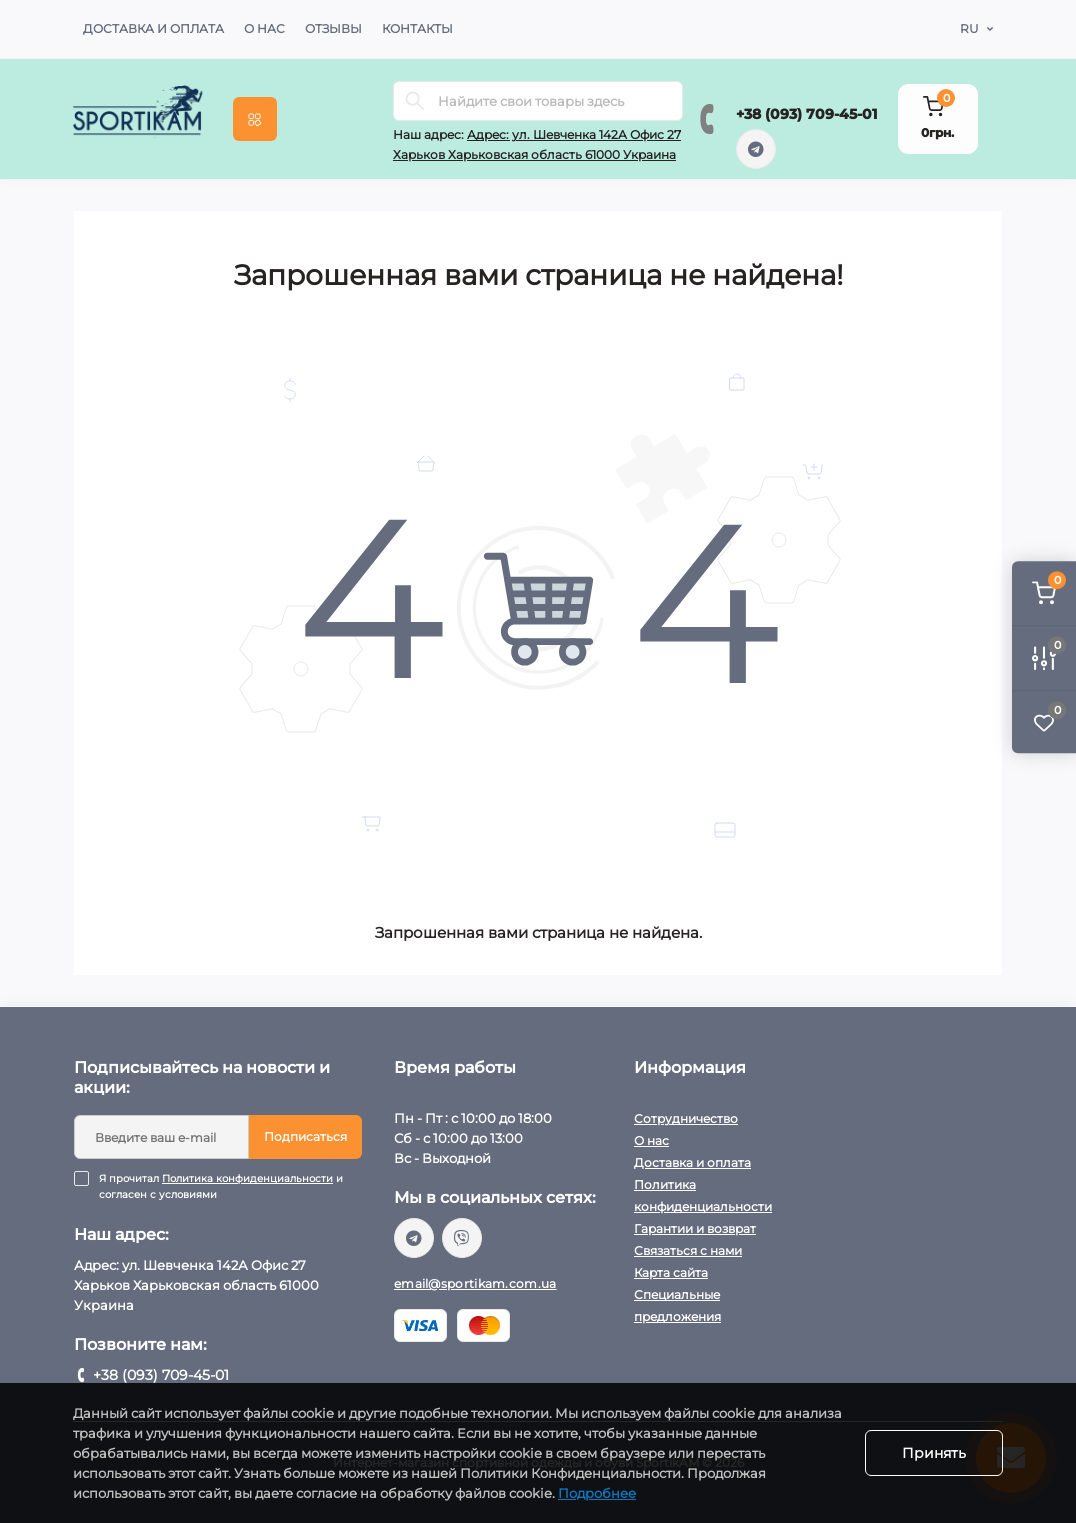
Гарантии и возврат (695, 1228)
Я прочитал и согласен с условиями (230, 1187)
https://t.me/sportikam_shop (756, 149)
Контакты (417, 28)
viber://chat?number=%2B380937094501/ (462, 1238)
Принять (934, 1453)
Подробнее (597, 1493)
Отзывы (333, 28)
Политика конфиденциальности (247, 1178)
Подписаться (305, 1136)
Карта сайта (671, 1272)
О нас (264, 28)
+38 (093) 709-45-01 (806, 114)
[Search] (415, 101)
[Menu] (255, 119)
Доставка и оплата (153, 28)
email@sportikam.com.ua (475, 1283)
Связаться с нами (688, 1250)
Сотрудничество (686, 1118)
